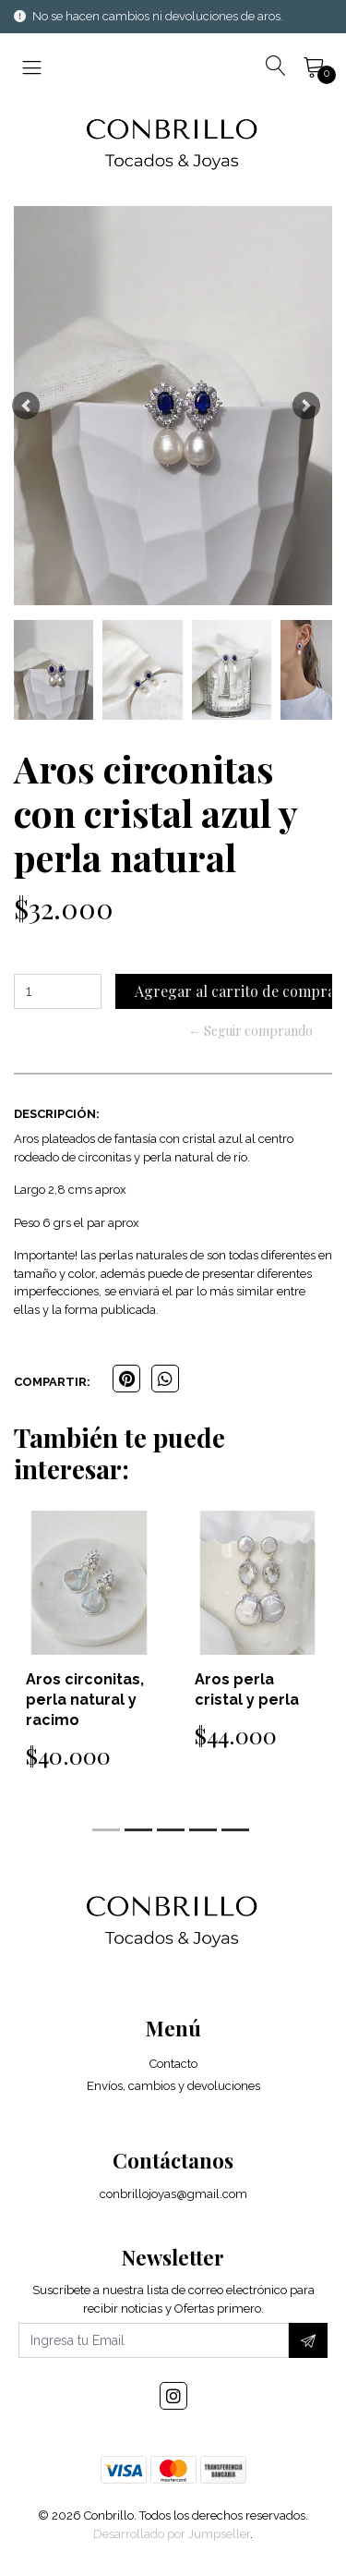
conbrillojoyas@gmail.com (173, 2194)
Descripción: (57, 1114)
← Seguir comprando (250, 1030)
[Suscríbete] (308, 2340)
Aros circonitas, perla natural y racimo (85, 1700)
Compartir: (52, 1382)
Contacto (173, 2064)
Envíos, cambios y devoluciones (173, 2086)
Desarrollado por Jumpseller (171, 2534)
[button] (26, 405)
